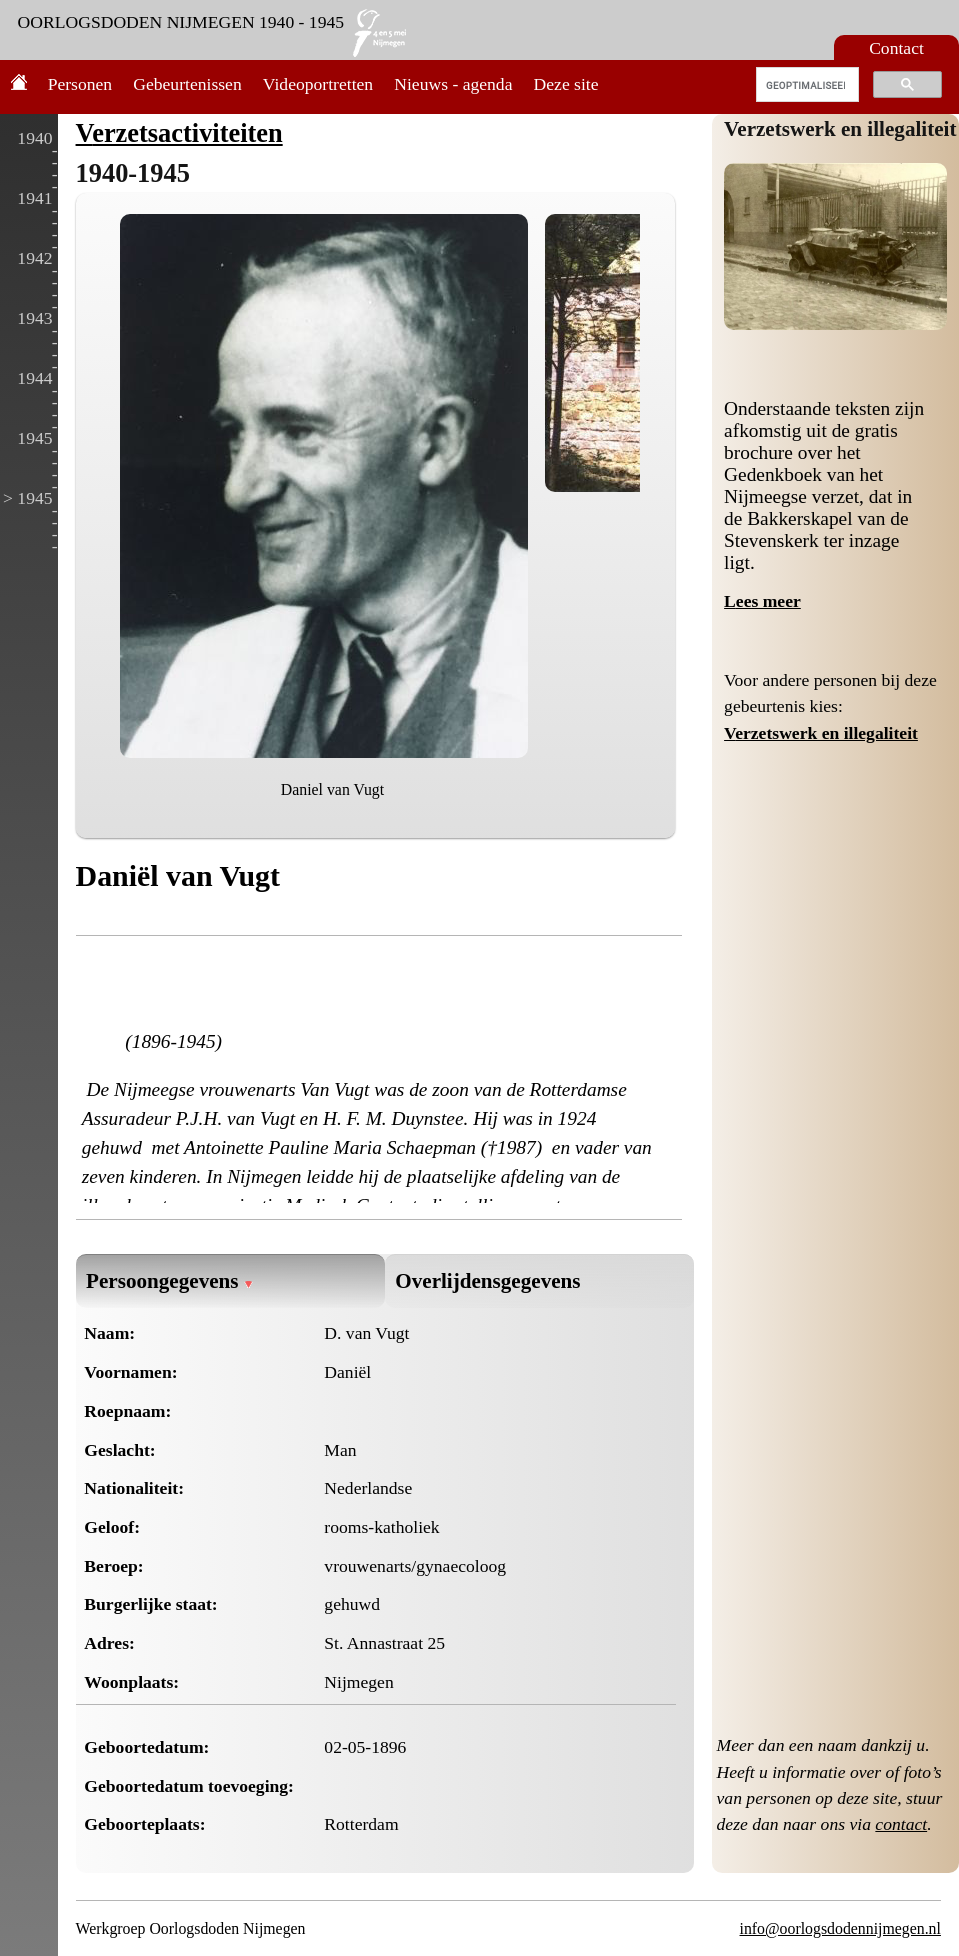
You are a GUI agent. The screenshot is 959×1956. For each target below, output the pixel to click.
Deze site (566, 84)
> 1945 (28, 498)
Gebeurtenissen (187, 84)
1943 (34, 318)
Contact (896, 48)
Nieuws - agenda (453, 84)
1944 (34, 378)
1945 (34, 438)
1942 (34, 258)
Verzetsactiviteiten (179, 133)
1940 (34, 138)
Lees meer (762, 601)
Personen (80, 84)
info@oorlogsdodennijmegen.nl (840, 1928)
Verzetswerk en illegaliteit (840, 129)
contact (901, 1824)
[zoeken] (805, 85)
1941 (34, 198)
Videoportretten (318, 84)
